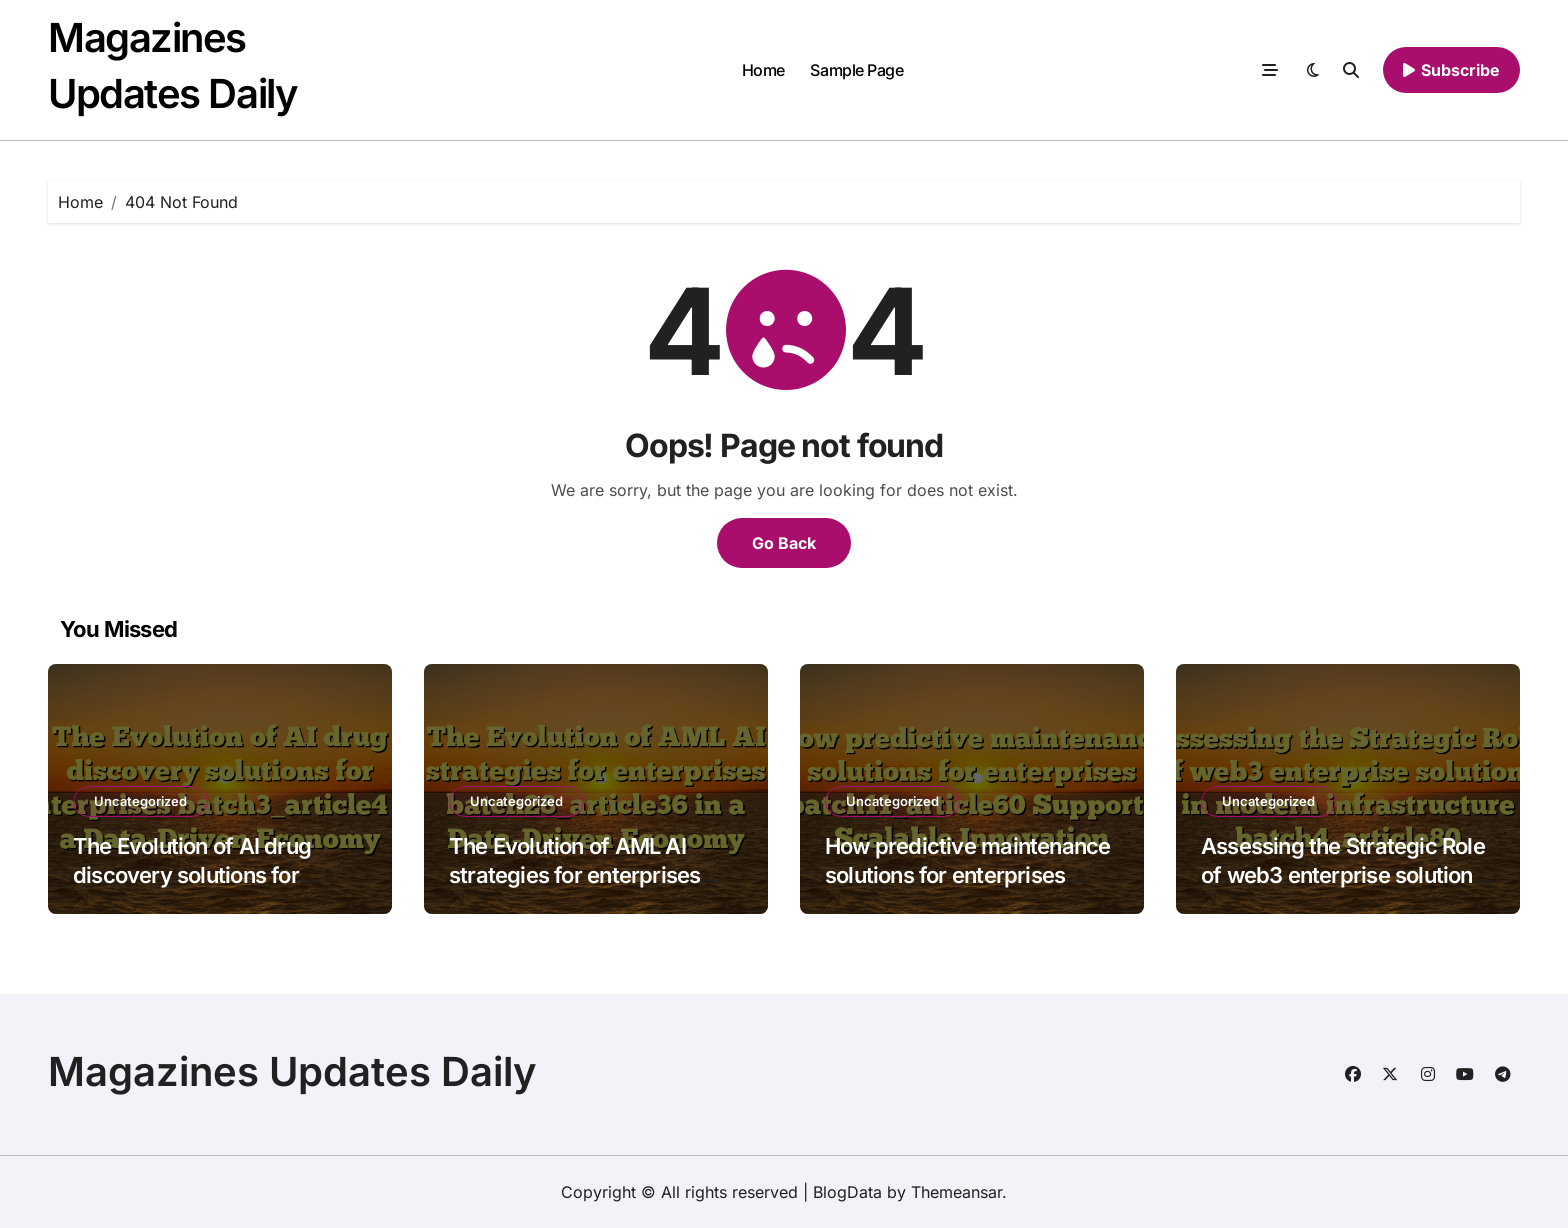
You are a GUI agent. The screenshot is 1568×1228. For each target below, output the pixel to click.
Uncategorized (140, 801)
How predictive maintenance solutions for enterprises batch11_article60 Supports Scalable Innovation (967, 889)
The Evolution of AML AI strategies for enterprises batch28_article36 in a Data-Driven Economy (590, 889)
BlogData (847, 1192)
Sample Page (856, 70)
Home (763, 70)
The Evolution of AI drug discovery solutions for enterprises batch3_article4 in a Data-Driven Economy (210, 889)
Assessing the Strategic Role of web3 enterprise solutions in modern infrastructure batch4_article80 (1343, 889)
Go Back (784, 543)
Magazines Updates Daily (292, 1071)
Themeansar (956, 1192)
